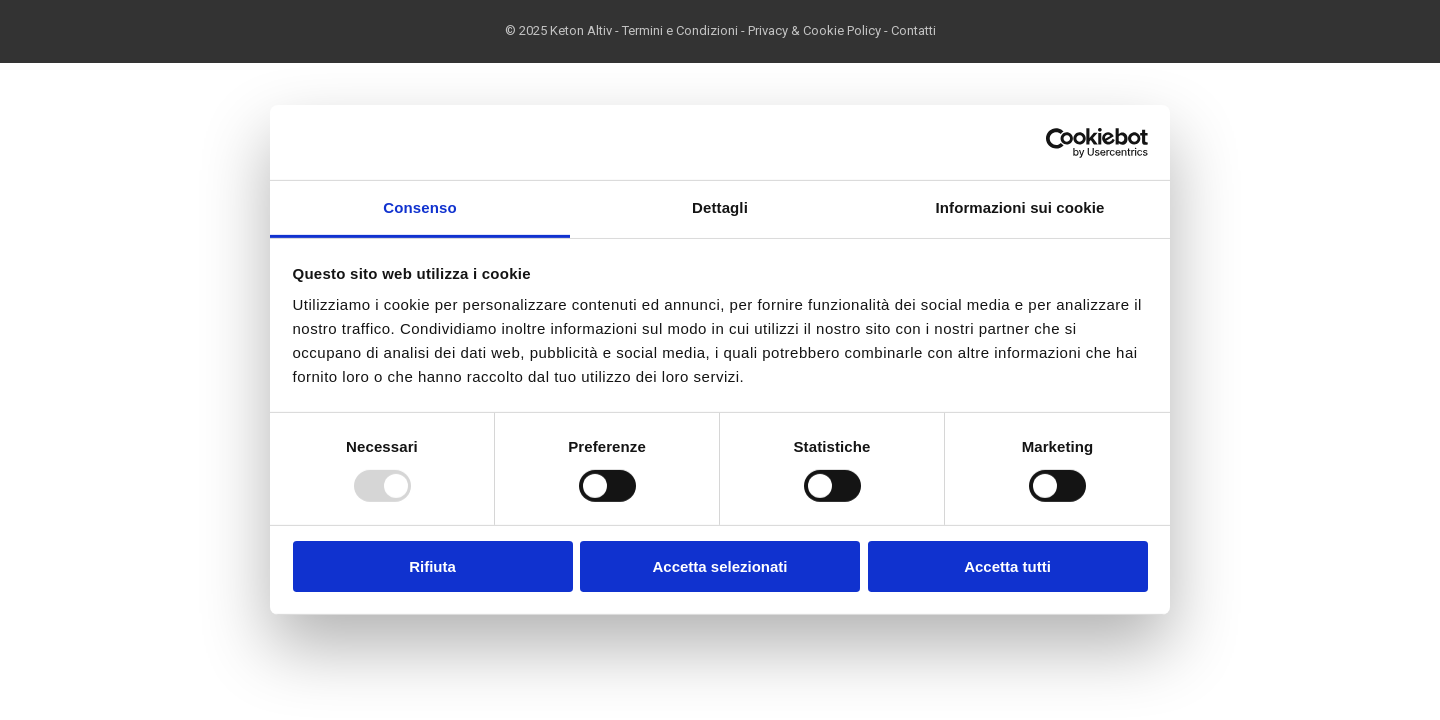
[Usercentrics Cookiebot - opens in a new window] (1060, 142)
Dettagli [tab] (720, 207)
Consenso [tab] (419, 207)
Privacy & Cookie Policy (814, 30)
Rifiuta (432, 566)
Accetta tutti (1007, 566)
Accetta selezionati (719, 566)
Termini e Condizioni (680, 30)
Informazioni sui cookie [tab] (1020, 207)
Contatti (913, 30)
